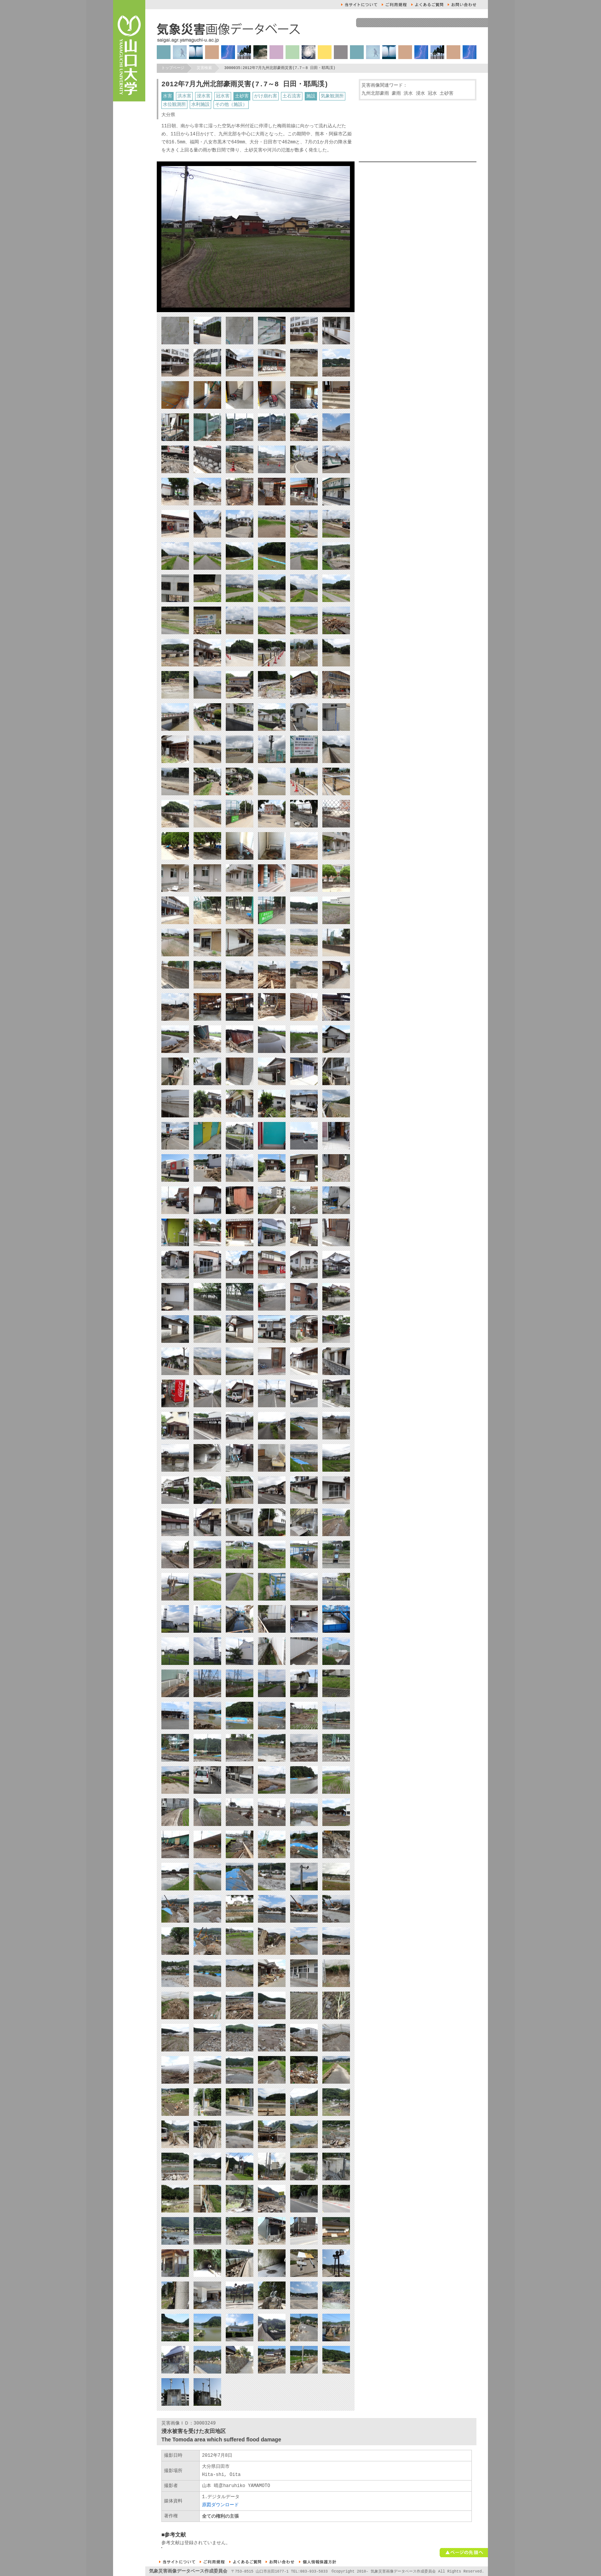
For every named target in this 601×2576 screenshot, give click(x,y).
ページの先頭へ (464, 2552)
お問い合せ (462, 4)
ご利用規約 (394, 4)
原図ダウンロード (220, 2505)
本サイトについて (359, 4)
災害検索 (204, 68)
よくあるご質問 (427, 4)
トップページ (172, 68)
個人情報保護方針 (317, 2561)
